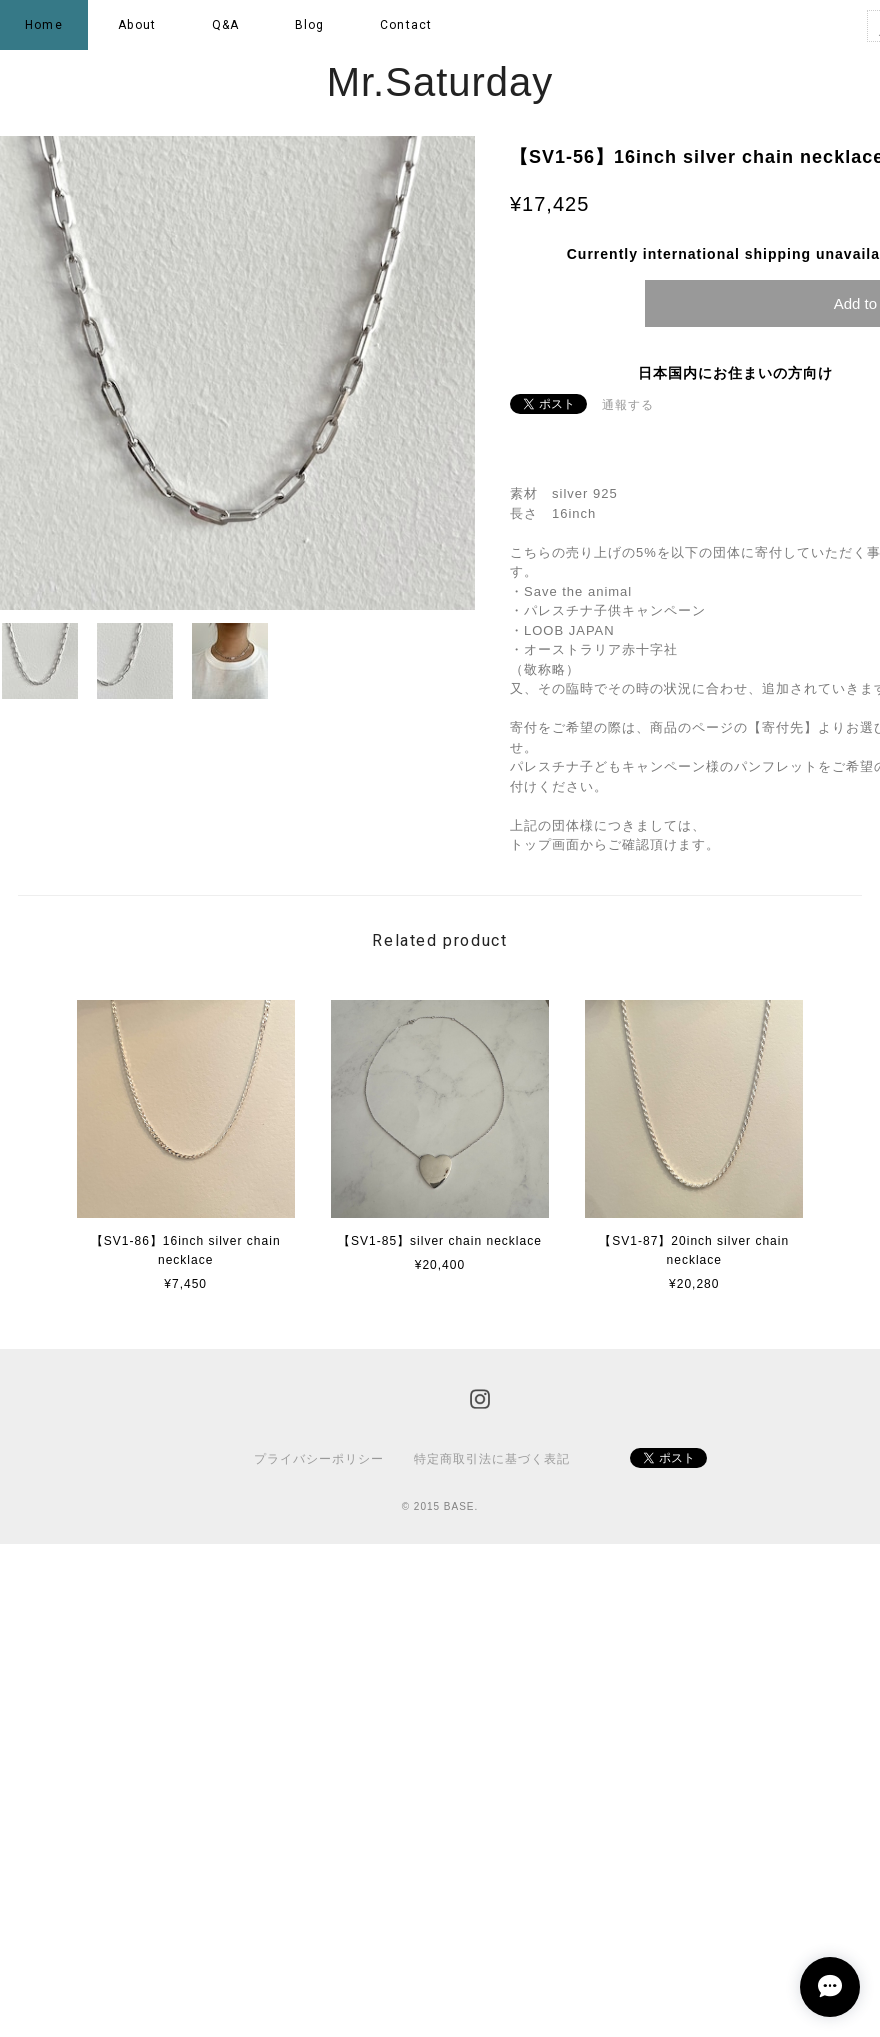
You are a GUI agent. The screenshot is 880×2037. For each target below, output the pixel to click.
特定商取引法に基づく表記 (492, 1459)
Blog (310, 25)
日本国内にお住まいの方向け (735, 373)
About (137, 25)
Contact (406, 25)
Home (44, 25)
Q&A (226, 25)
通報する (628, 405)
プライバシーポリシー (319, 1459)
